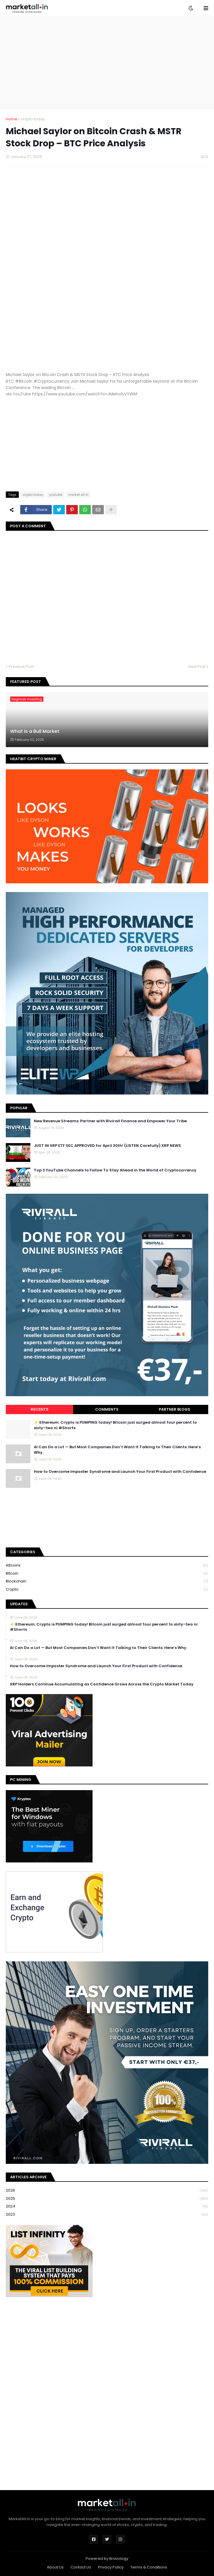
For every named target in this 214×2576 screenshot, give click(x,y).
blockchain (107, 1581)
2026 (107, 2191)
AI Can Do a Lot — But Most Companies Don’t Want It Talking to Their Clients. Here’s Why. (117, 1449)
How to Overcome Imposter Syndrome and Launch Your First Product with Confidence (120, 1471)
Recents (40, 1409)
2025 (107, 2199)
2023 (107, 2214)
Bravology (118, 2558)
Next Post (196, 666)
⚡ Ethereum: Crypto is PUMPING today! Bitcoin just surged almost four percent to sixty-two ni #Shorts (115, 1425)
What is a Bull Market (34, 731)
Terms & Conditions (148, 2567)
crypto (107, 1589)
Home (11, 119)
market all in (78, 494)
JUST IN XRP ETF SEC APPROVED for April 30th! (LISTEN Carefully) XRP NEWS (107, 1145)
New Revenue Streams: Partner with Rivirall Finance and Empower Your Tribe (110, 1121)
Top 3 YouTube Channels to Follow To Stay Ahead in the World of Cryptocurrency (115, 1170)
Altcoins (107, 1565)
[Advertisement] (110, 62)
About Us (55, 2567)
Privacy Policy (110, 2567)
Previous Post (21, 666)
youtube (55, 494)
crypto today (33, 119)
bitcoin (107, 1574)
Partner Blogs (174, 1409)
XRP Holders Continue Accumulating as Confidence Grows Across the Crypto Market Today (101, 1684)
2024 (107, 2206)
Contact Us (81, 2567)
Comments (107, 1409)
